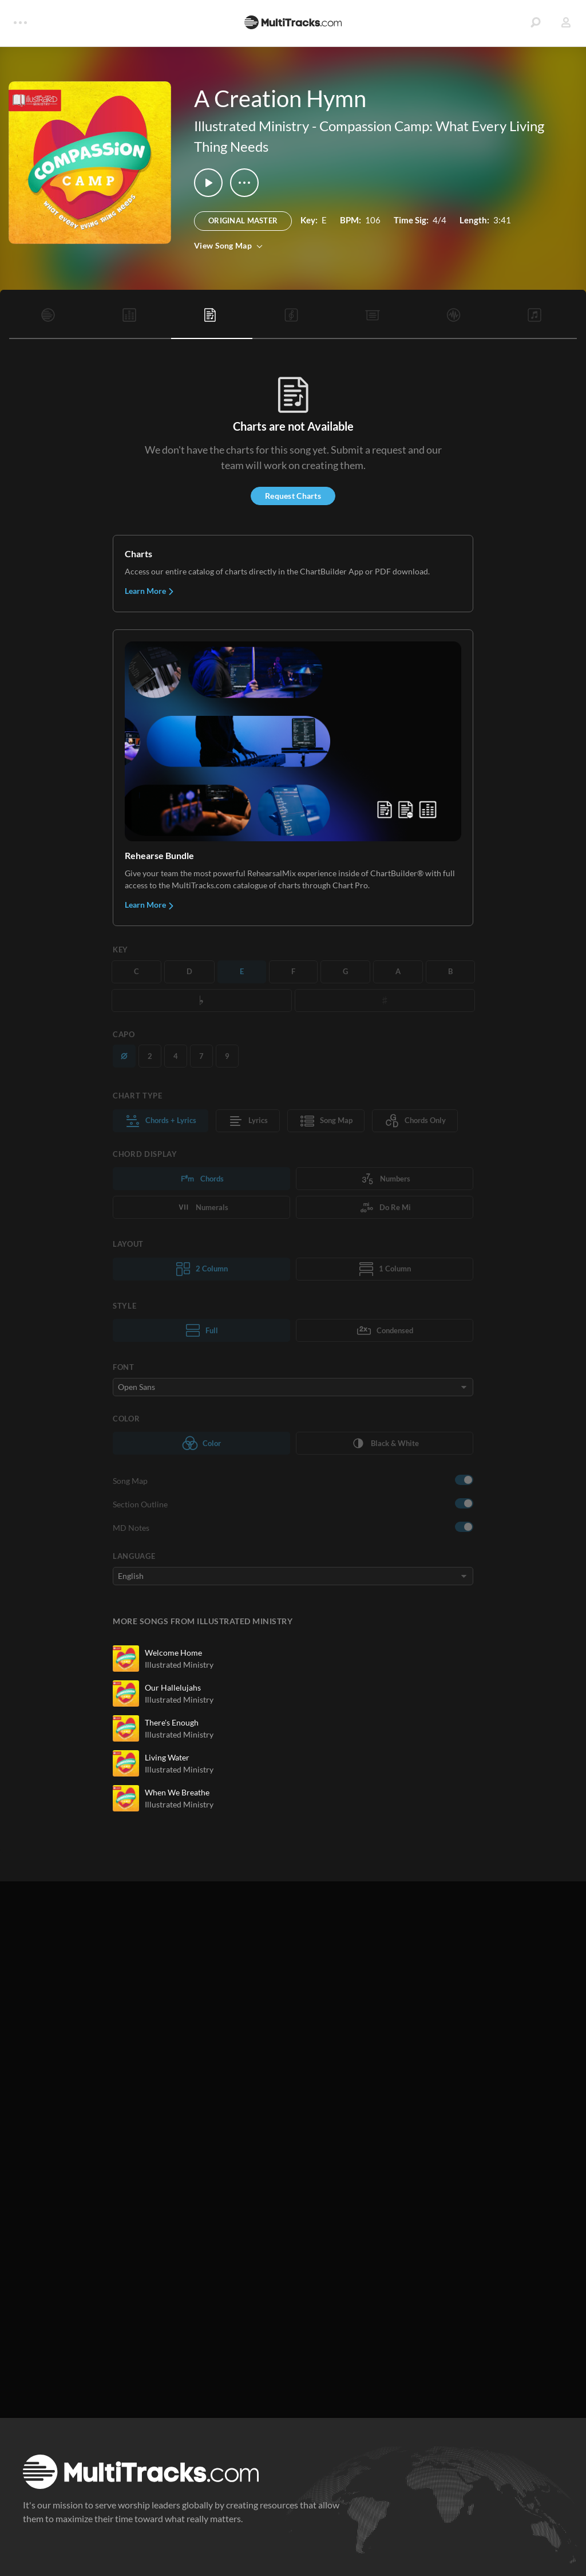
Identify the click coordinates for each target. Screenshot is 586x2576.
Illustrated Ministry (251, 125)
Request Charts (293, 496)
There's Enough (172, 1722)
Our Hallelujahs (173, 1687)
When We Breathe (177, 1792)
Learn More (150, 591)
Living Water (167, 1757)
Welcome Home (173, 1652)
